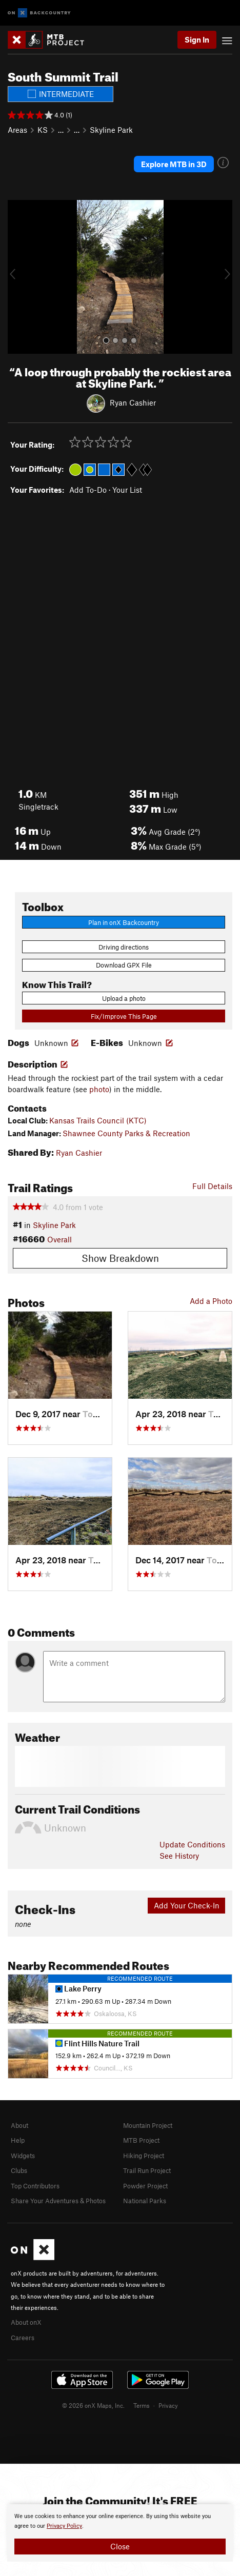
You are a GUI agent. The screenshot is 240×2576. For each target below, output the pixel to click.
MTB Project (141, 2140)
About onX (26, 2322)
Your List (127, 489)
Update (192, 1844)
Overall (59, 1239)
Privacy (168, 2405)
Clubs (19, 2170)
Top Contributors (35, 2186)
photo (99, 1089)
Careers (22, 2337)
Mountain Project (147, 2125)
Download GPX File (124, 965)
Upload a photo (124, 998)
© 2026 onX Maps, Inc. (93, 2405)
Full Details (212, 1186)
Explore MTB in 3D (174, 164)
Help (18, 2140)
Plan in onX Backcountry (123, 922)
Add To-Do (88, 489)
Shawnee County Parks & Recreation (126, 1133)
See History (179, 1855)
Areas (17, 129)
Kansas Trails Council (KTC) (98, 1120)
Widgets (23, 2155)
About (19, 2125)
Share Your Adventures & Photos (58, 2201)
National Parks (144, 2201)
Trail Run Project (147, 2170)
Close (120, 2546)
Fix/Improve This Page (124, 1016)
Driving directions (123, 947)
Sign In (197, 39)
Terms (141, 2405)
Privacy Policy (64, 2526)
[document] (120, 2532)
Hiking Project (143, 2155)
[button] (18, 277)
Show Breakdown (120, 1258)
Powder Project (145, 2186)
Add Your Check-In (186, 1905)
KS (42, 129)
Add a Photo (211, 1300)
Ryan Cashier (133, 402)
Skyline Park (111, 129)
